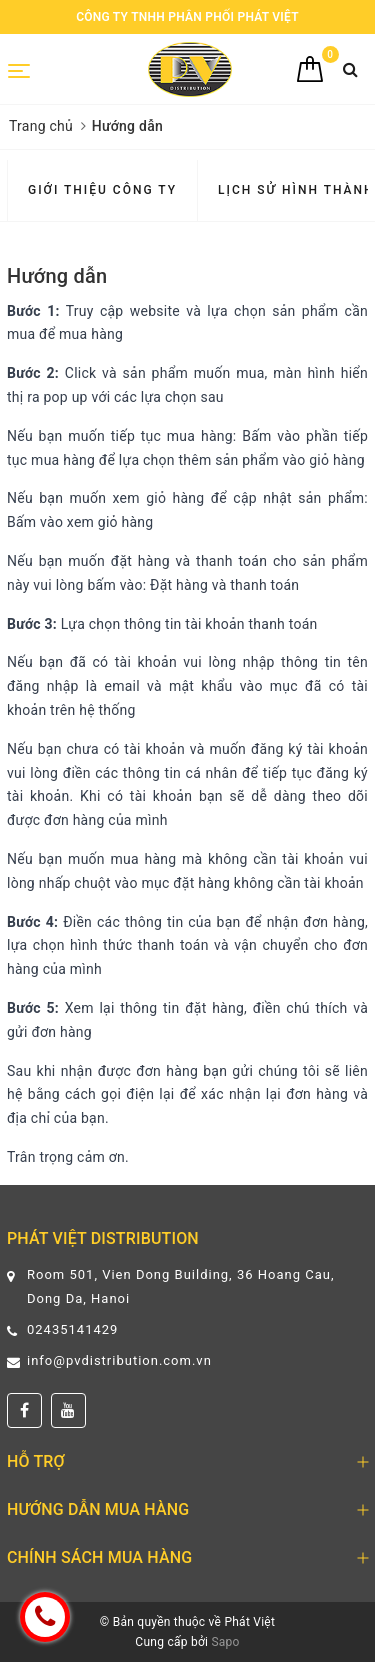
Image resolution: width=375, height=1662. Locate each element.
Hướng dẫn (57, 276)
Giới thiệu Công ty (102, 190)
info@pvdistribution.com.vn (119, 1360)
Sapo (225, 1642)
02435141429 (72, 1329)
